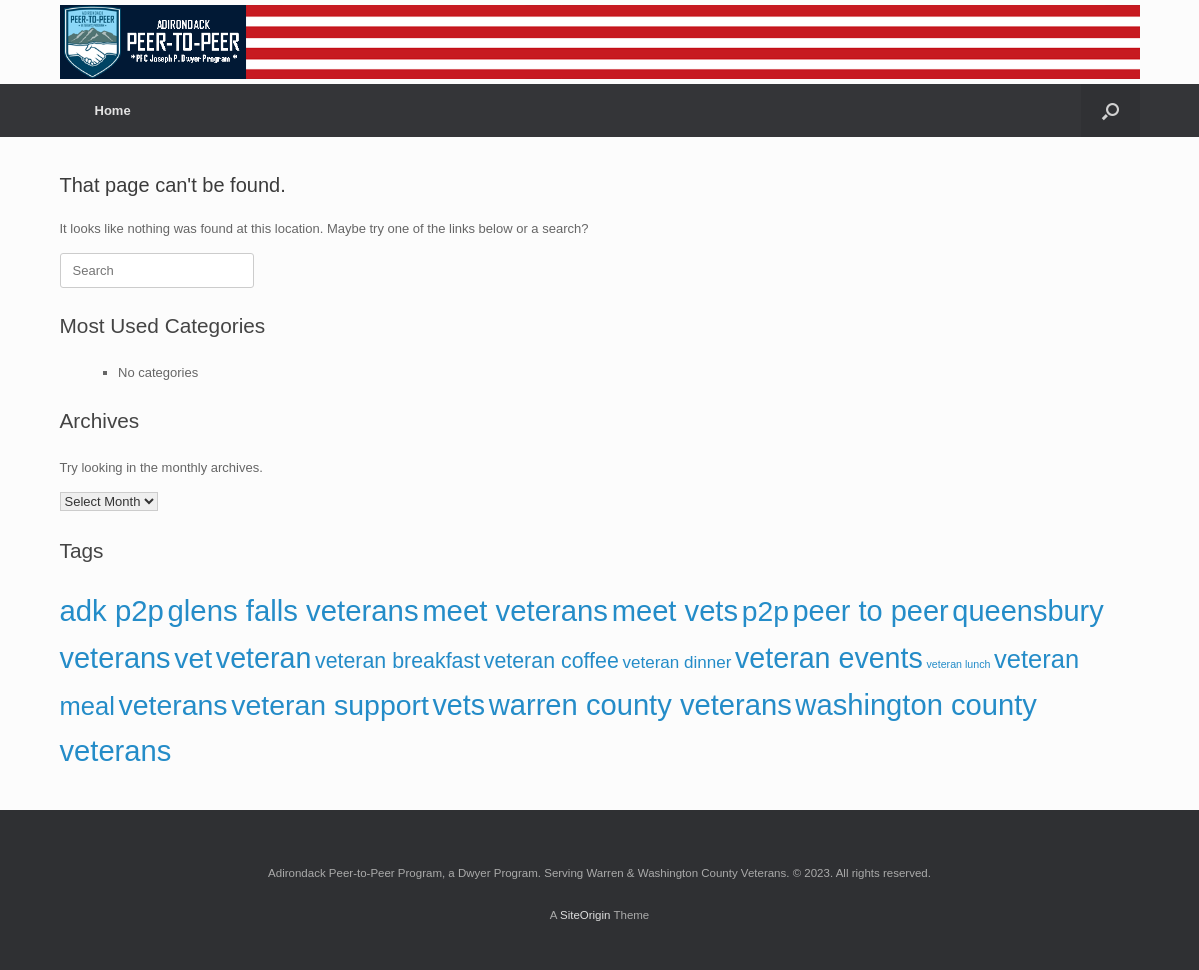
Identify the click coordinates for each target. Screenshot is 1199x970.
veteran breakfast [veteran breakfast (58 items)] (397, 661)
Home (113, 110)
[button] (1110, 110)
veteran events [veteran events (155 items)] (829, 658)
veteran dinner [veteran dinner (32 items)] (676, 662)
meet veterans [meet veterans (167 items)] (515, 610)
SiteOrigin (585, 915)
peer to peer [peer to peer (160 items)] (871, 611)
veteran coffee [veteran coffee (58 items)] (551, 661)
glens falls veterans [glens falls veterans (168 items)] (293, 610)
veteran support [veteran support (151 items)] (330, 705)
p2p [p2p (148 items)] (765, 611)
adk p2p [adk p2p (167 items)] (112, 610)
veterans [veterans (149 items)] (172, 705)
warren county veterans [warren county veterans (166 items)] (640, 705)
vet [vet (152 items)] (193, 658)
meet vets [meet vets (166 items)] (675, 611)
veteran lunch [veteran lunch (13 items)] (958, 664)
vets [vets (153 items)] (459, 705)
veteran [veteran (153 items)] (263, 658)
